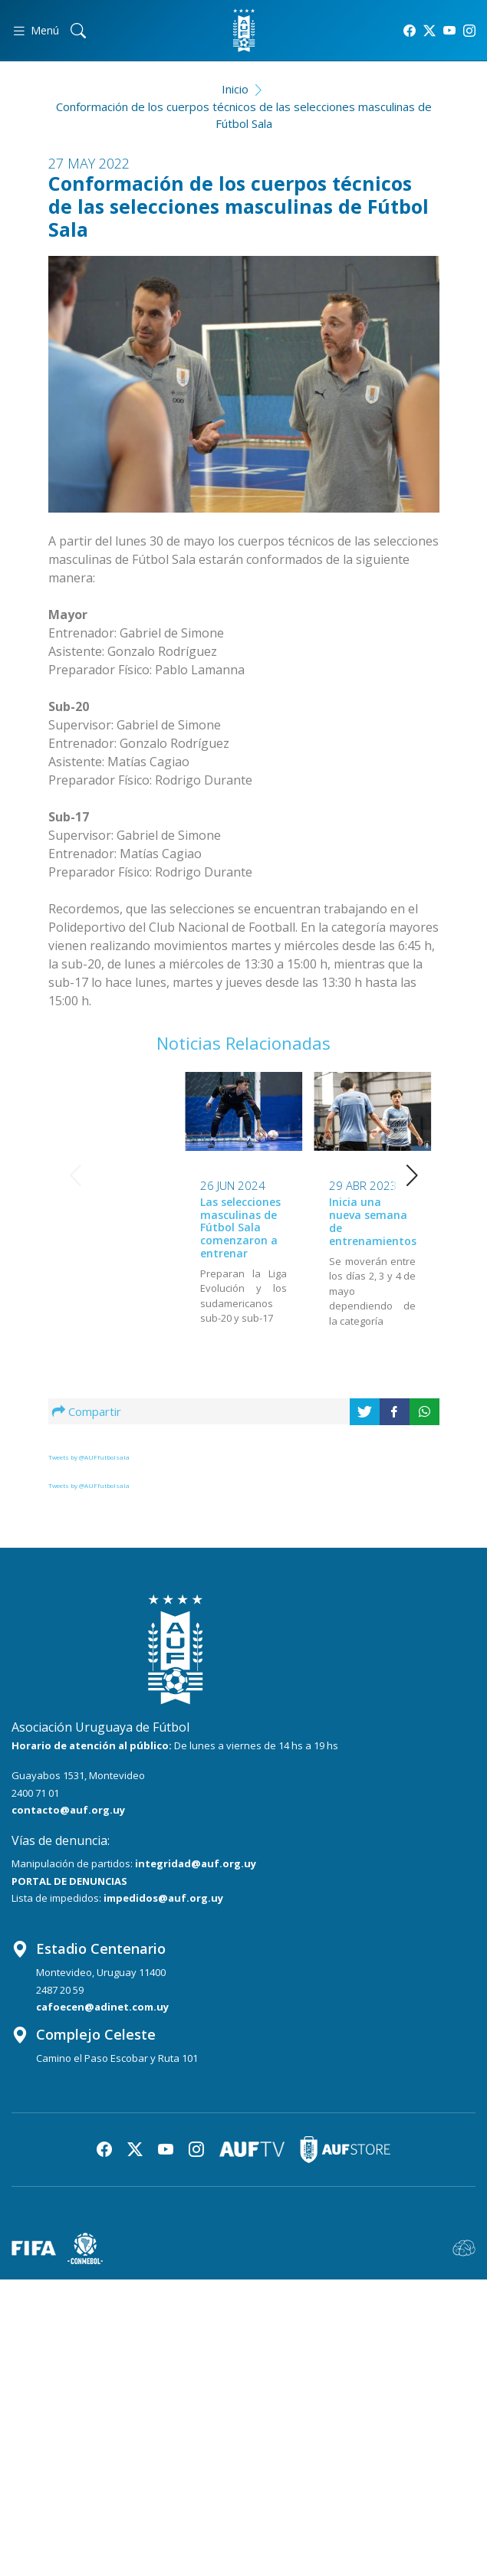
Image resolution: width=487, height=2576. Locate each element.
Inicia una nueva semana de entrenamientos (244, 1221)
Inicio (235, 89)
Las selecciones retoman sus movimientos (369, 1215)
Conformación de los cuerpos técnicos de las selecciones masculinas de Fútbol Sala (244, 115)
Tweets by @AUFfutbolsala (89, 1457)
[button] (412, 1175)
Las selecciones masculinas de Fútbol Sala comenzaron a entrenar (111, 1227)
